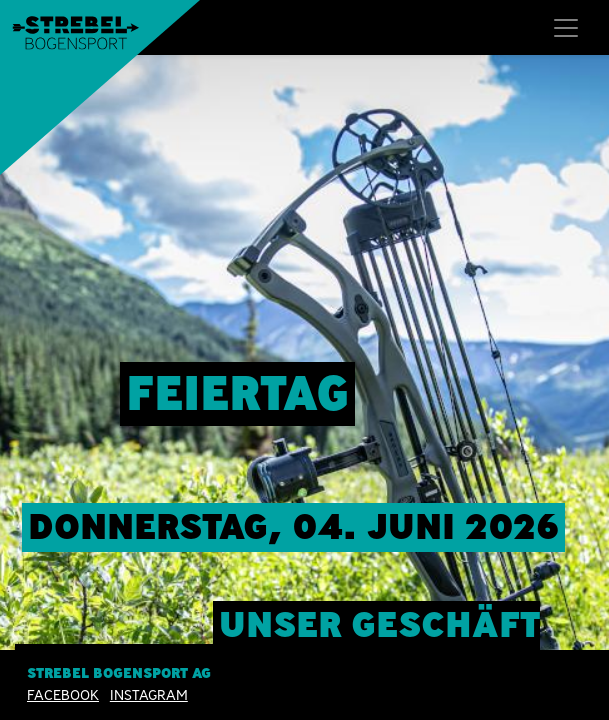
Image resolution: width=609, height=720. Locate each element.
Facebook (63, 695)
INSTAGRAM (149, 695)
